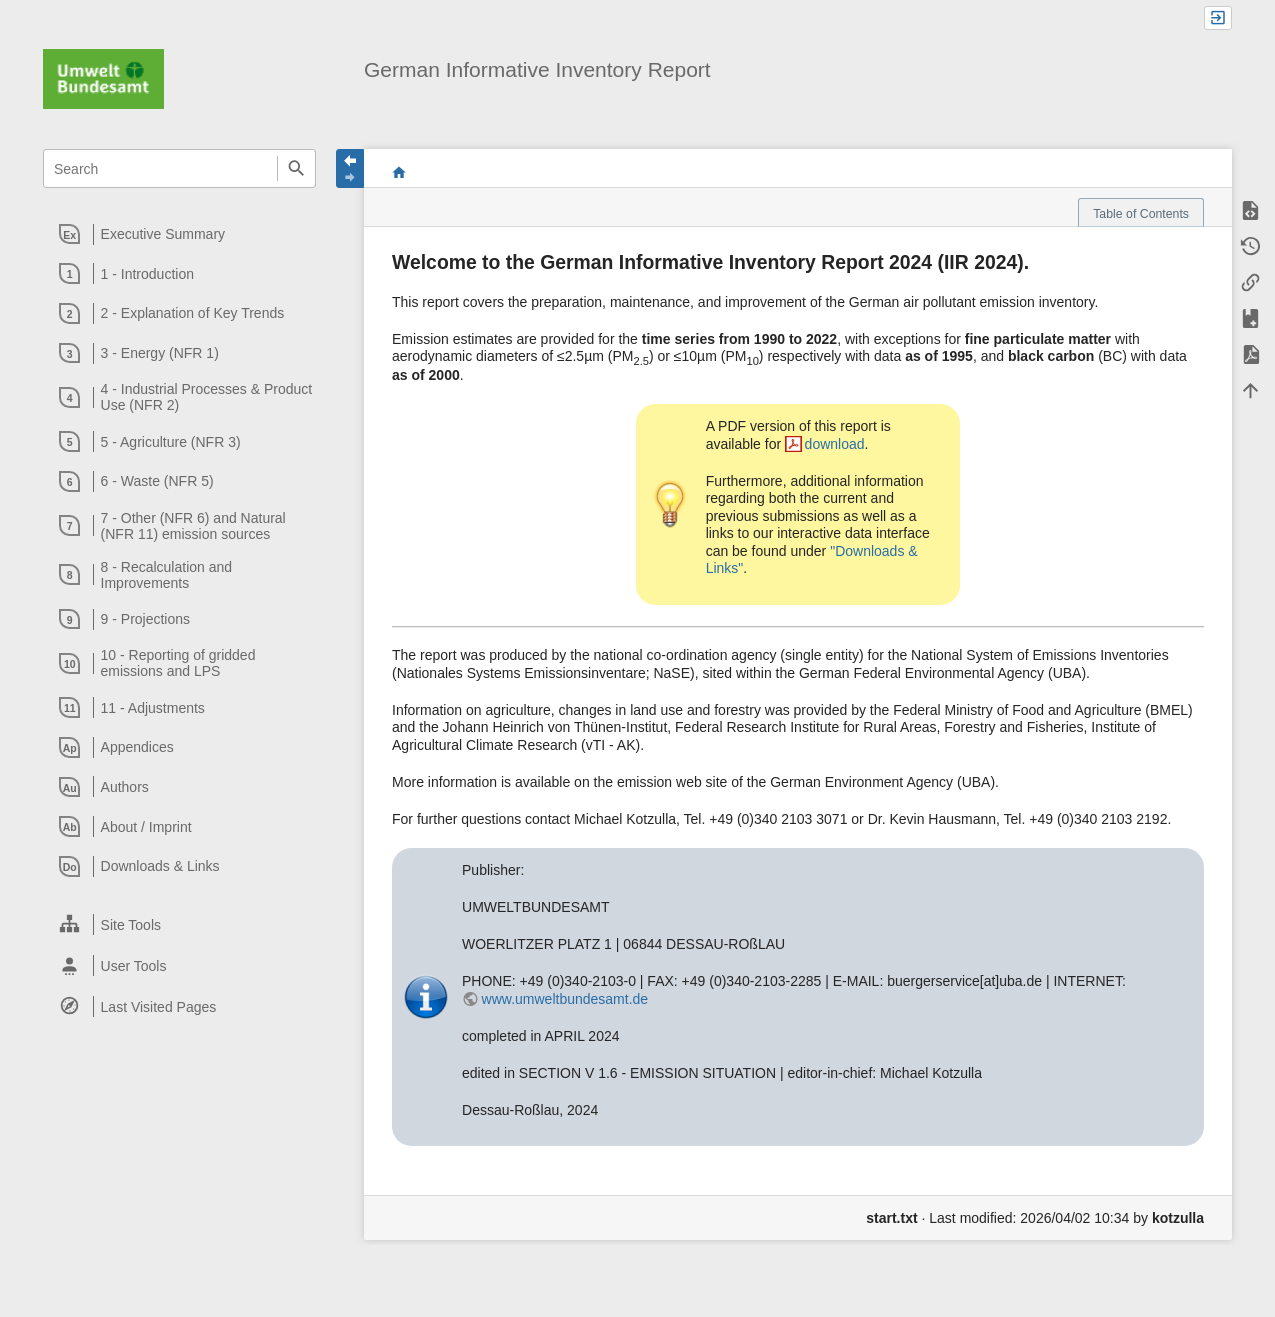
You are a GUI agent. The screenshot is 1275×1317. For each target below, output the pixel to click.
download (835, 444)
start (399, 172)
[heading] (180, 234)
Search (296, 168)
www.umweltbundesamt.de (565, 999)
